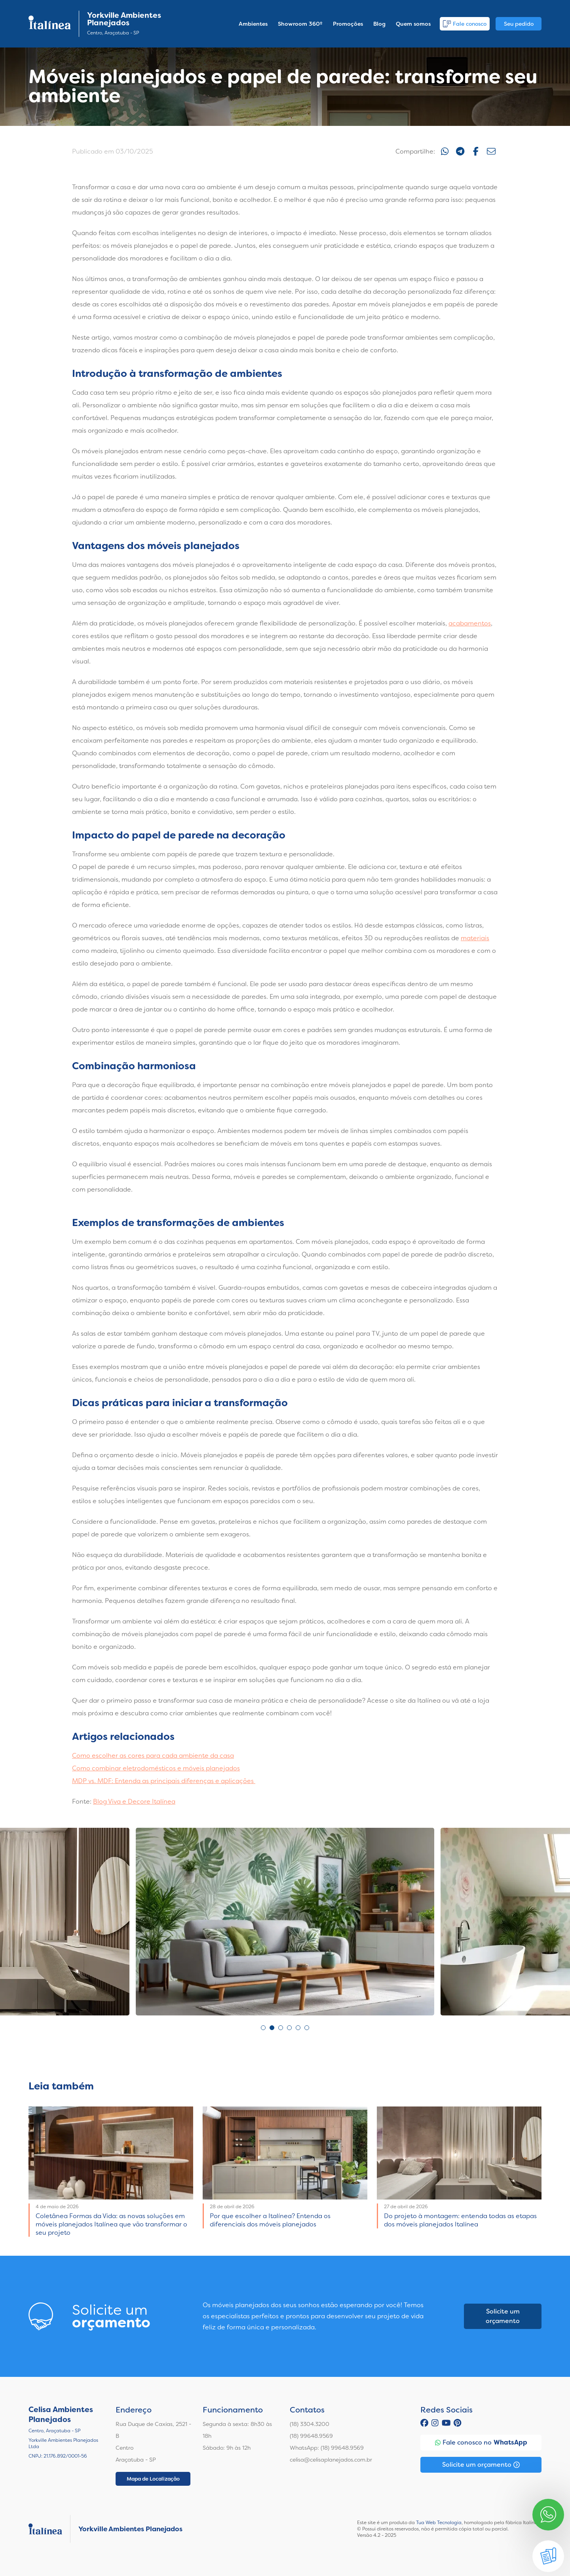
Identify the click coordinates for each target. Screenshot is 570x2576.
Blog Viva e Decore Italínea (134, 1801)
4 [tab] (289, 2027)
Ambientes (253, 23)
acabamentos (469, 623)
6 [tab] (306, 2027)
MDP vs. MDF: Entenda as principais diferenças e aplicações (163, 1781)
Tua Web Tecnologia (439, 2522)
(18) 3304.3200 (309, 2424)
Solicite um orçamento (503, 2316)
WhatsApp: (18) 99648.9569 (327, 2447)
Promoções (348, 23)
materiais (475, 938)
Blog (379, 23)
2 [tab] (272, 2027)
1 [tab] (263, 2027)
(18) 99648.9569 (311, 2435)
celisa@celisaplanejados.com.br (331, 2459)
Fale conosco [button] (464, 23)
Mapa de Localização (153, 2478)
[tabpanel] (285, 1921)
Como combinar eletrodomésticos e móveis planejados (156, 1768)
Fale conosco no (481, 2442)
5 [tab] (298, 2027)
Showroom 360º (300, 23)
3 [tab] (280, 2027)
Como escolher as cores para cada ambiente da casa (153, 1755)
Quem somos (413, 23)
